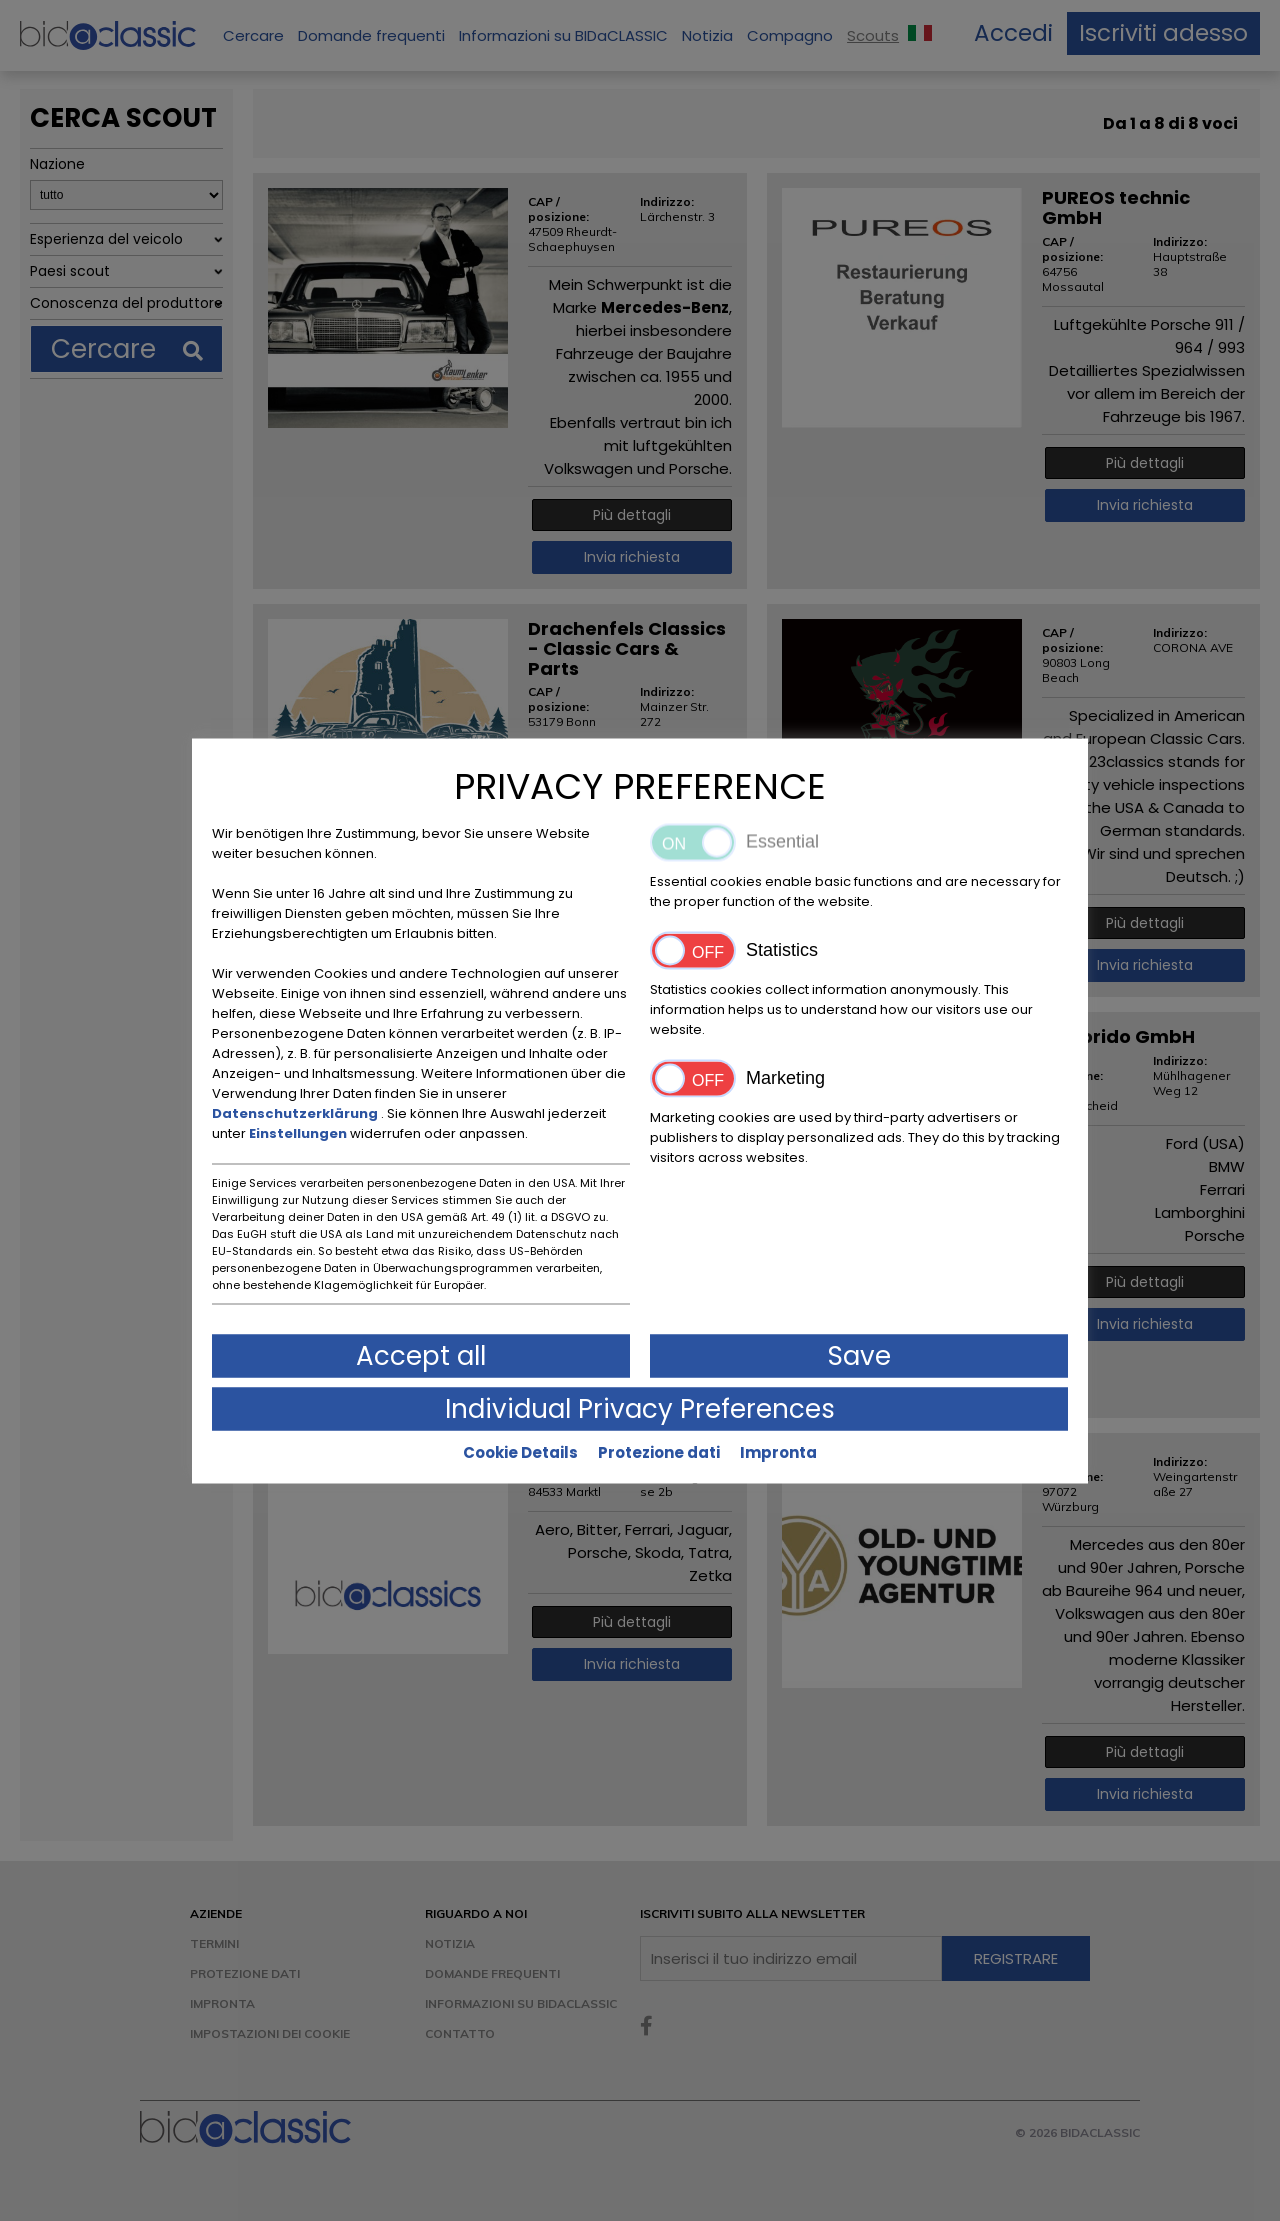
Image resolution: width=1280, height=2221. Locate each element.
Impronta (778, 1451)
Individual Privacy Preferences (640, 1408)
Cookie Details (520, 1451)
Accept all (421, 1355)
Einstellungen (299, 1132)
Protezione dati (659, 1451)
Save (859, 1355)
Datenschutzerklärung (296, 1112)
